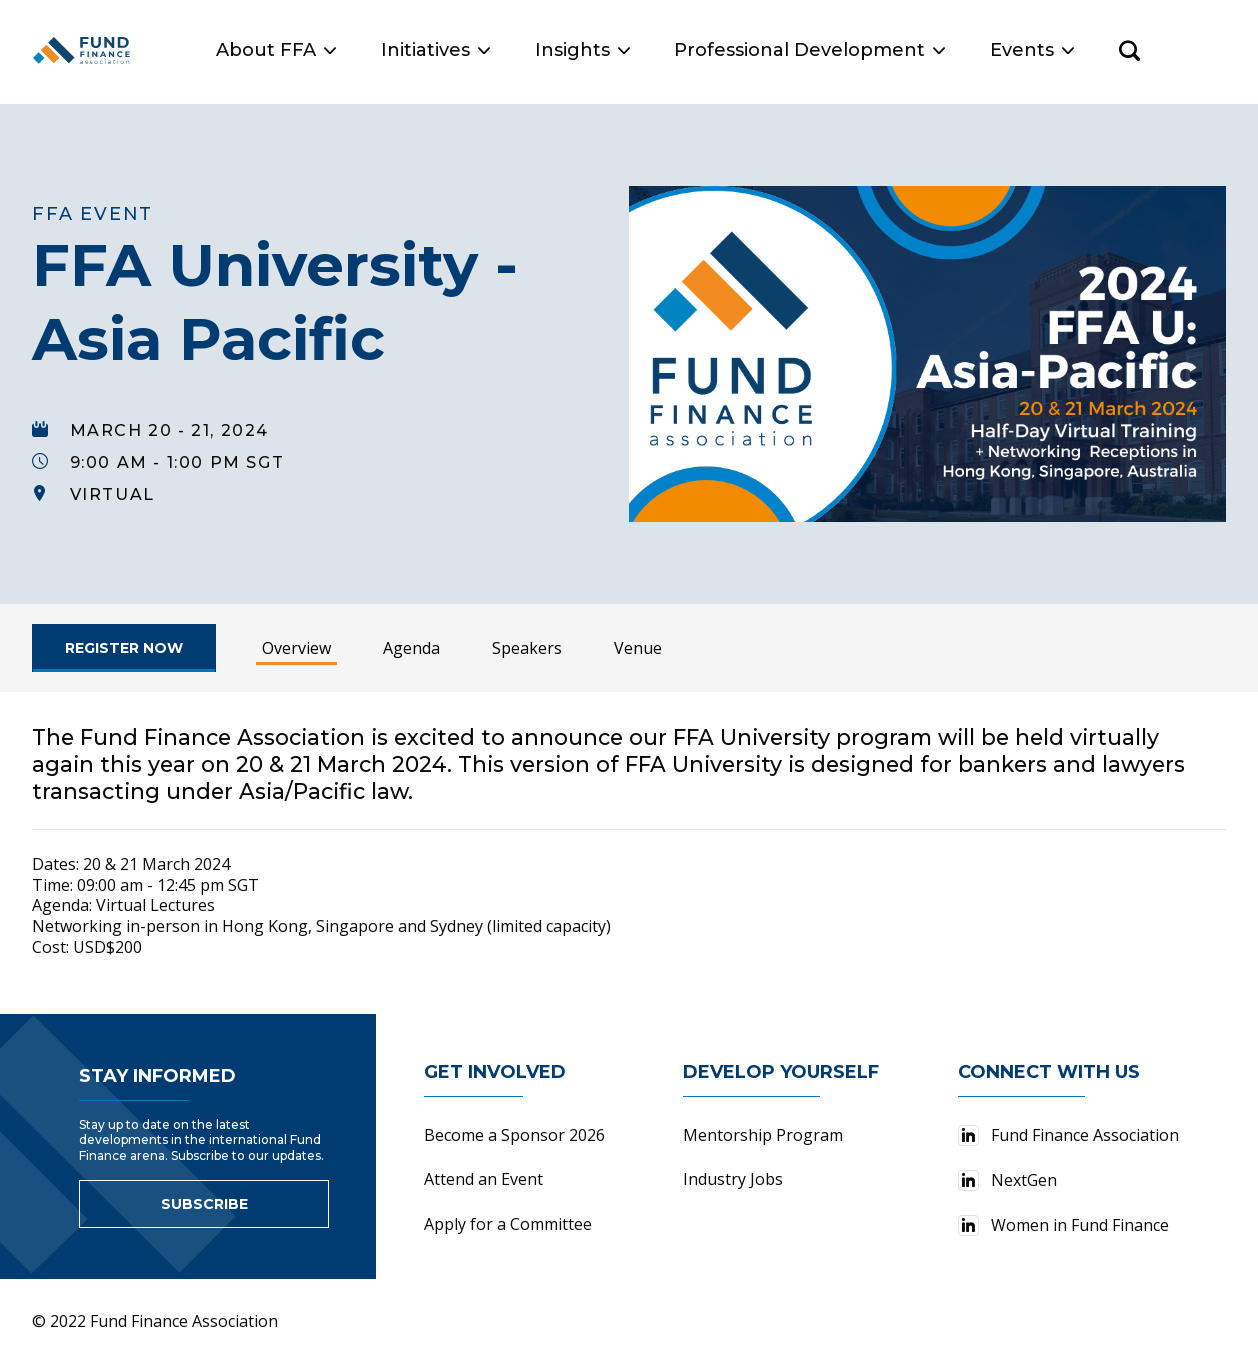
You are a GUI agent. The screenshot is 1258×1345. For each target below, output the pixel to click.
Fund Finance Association (1068, 1124)
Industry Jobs (733, 1168)
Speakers (527, 637)
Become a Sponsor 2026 (514, 1124)
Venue (638, 637)
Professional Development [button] (894, 50)
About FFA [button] (361, 50)
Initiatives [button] (520, 50)
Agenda (411, 637)
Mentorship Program (763, 1124)
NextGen (1007, 1169)
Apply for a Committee (508, 1213)
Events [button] (1117, 50)
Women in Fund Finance (1063, 1214)
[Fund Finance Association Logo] (124, 50)
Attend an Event (483, 1168)
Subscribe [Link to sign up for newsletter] (204, 1193)
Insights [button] (666, 50)
